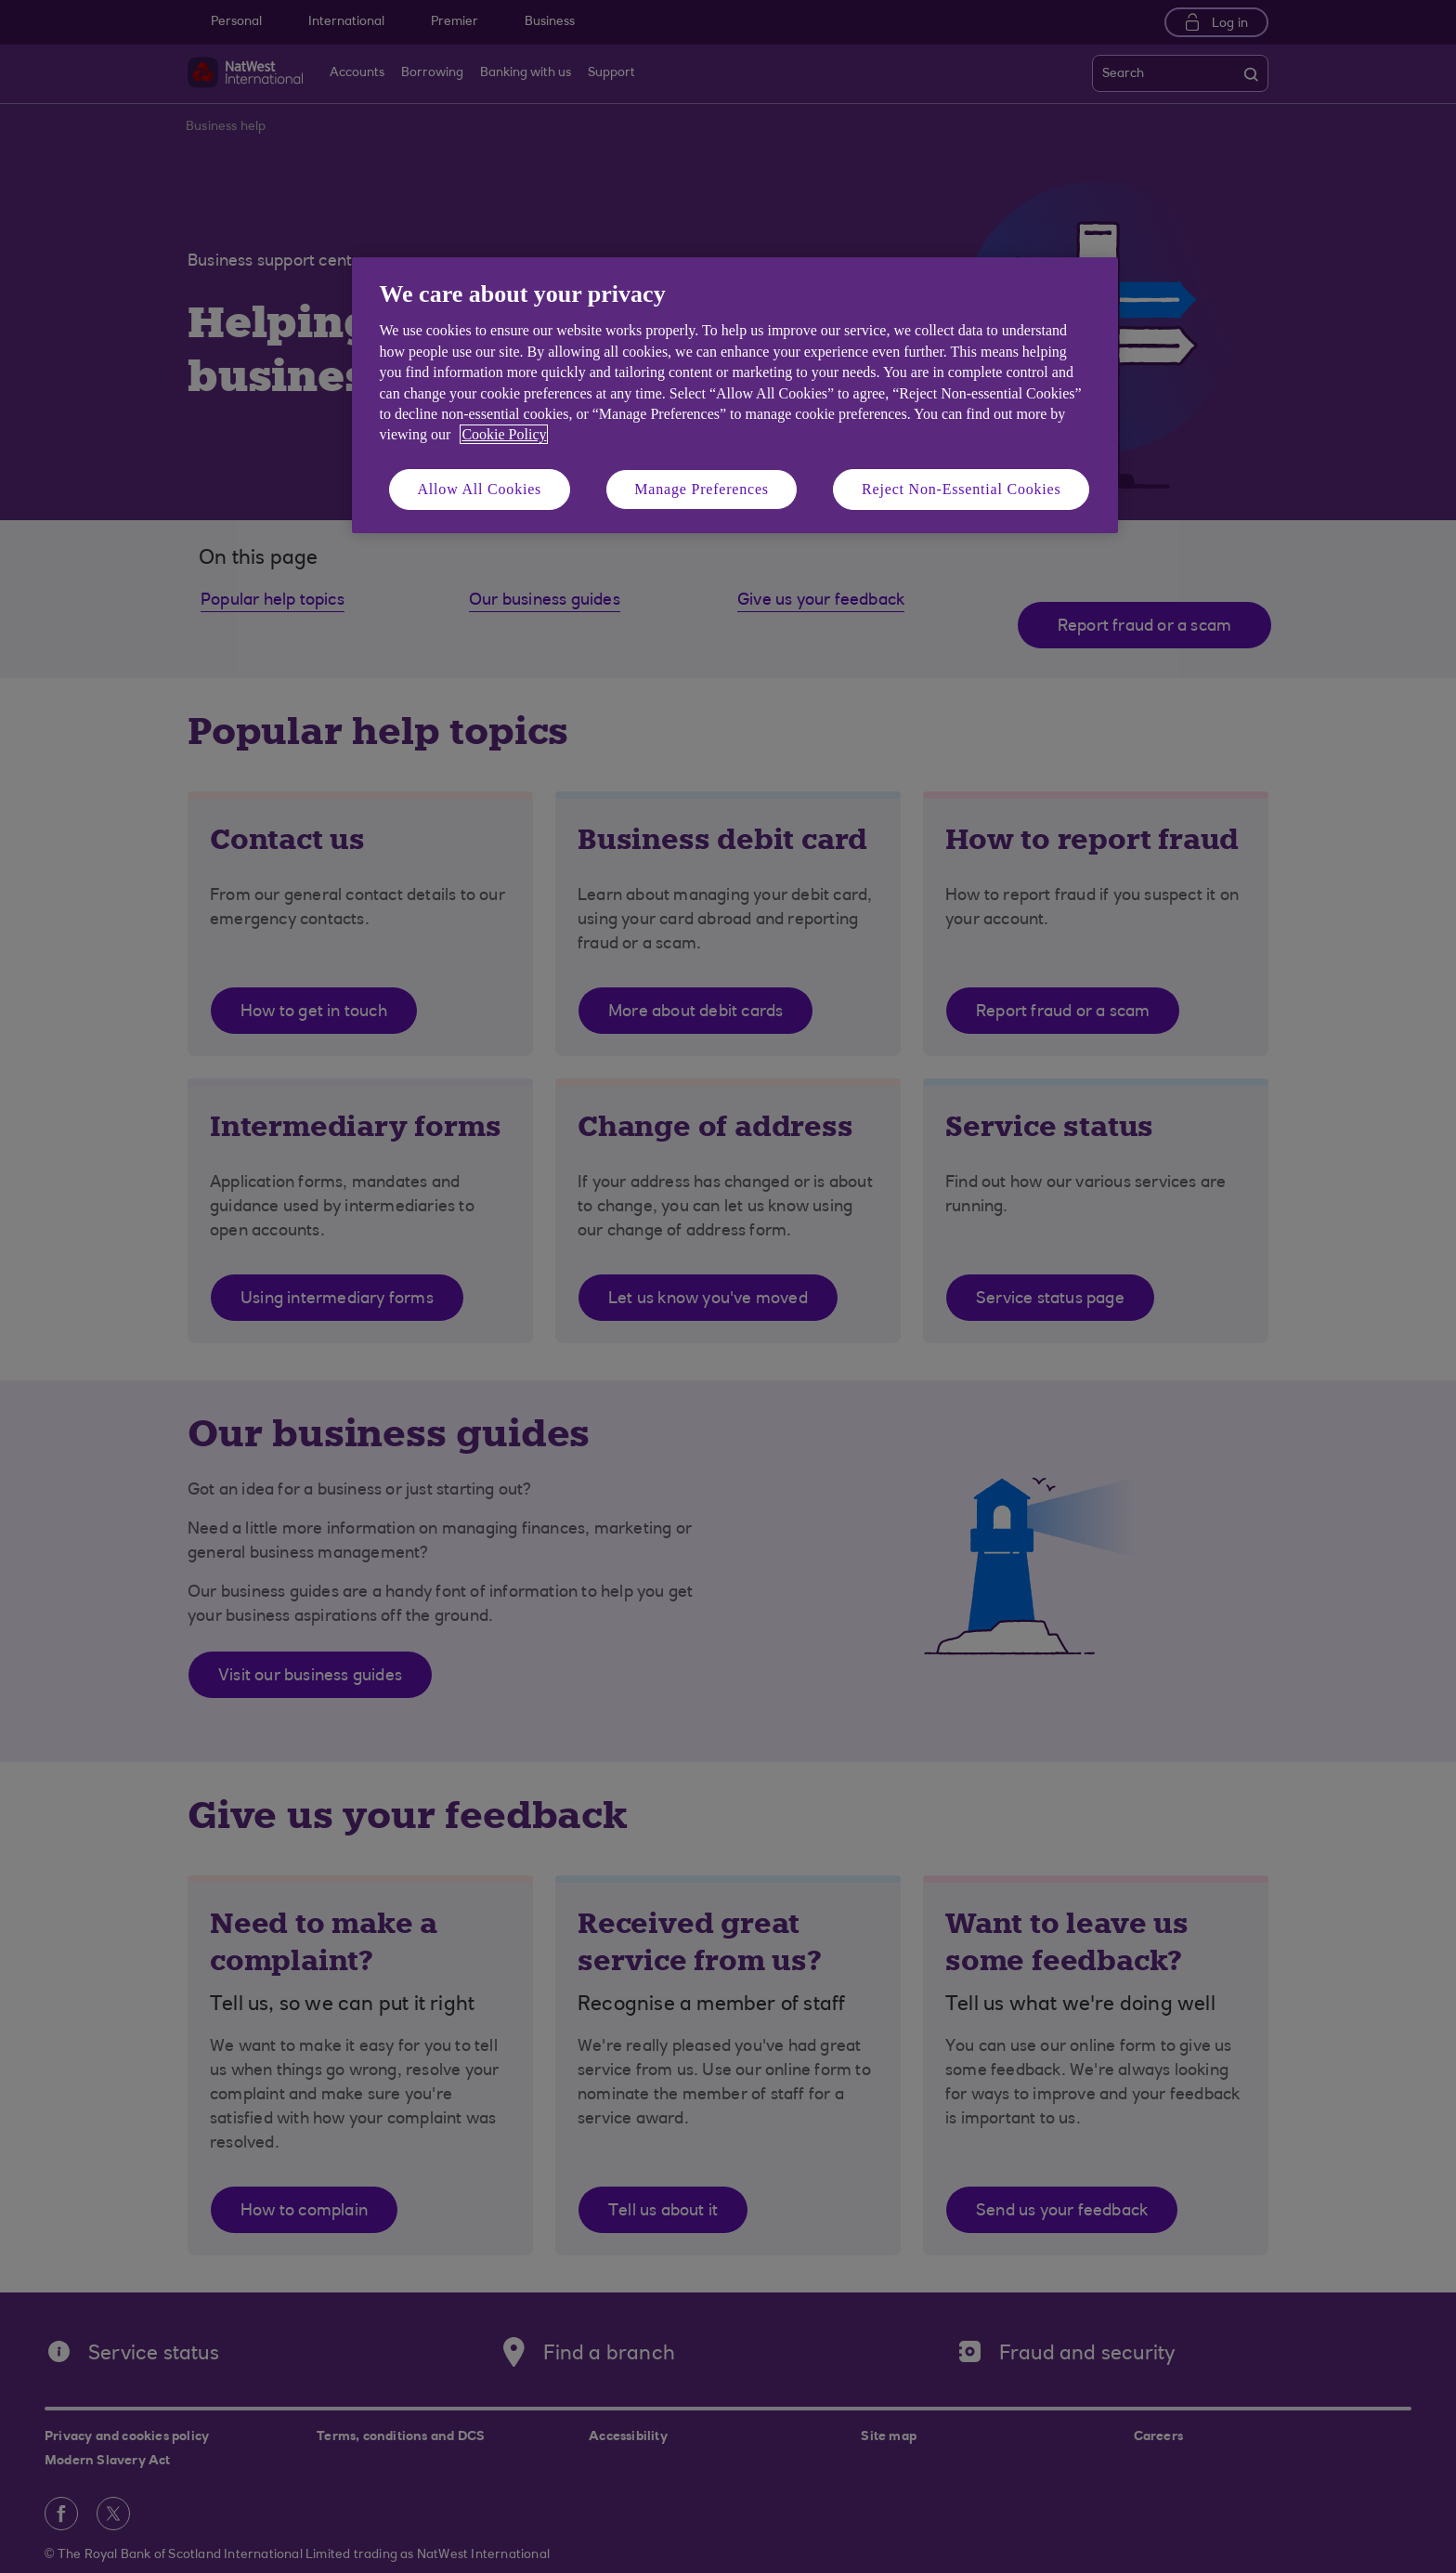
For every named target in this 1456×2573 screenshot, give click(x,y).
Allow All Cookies (480, 489)
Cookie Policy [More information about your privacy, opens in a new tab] (504, 434)
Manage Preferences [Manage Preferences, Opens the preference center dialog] (701, 489)
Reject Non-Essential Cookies (961, 489)
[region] (735, 395)
